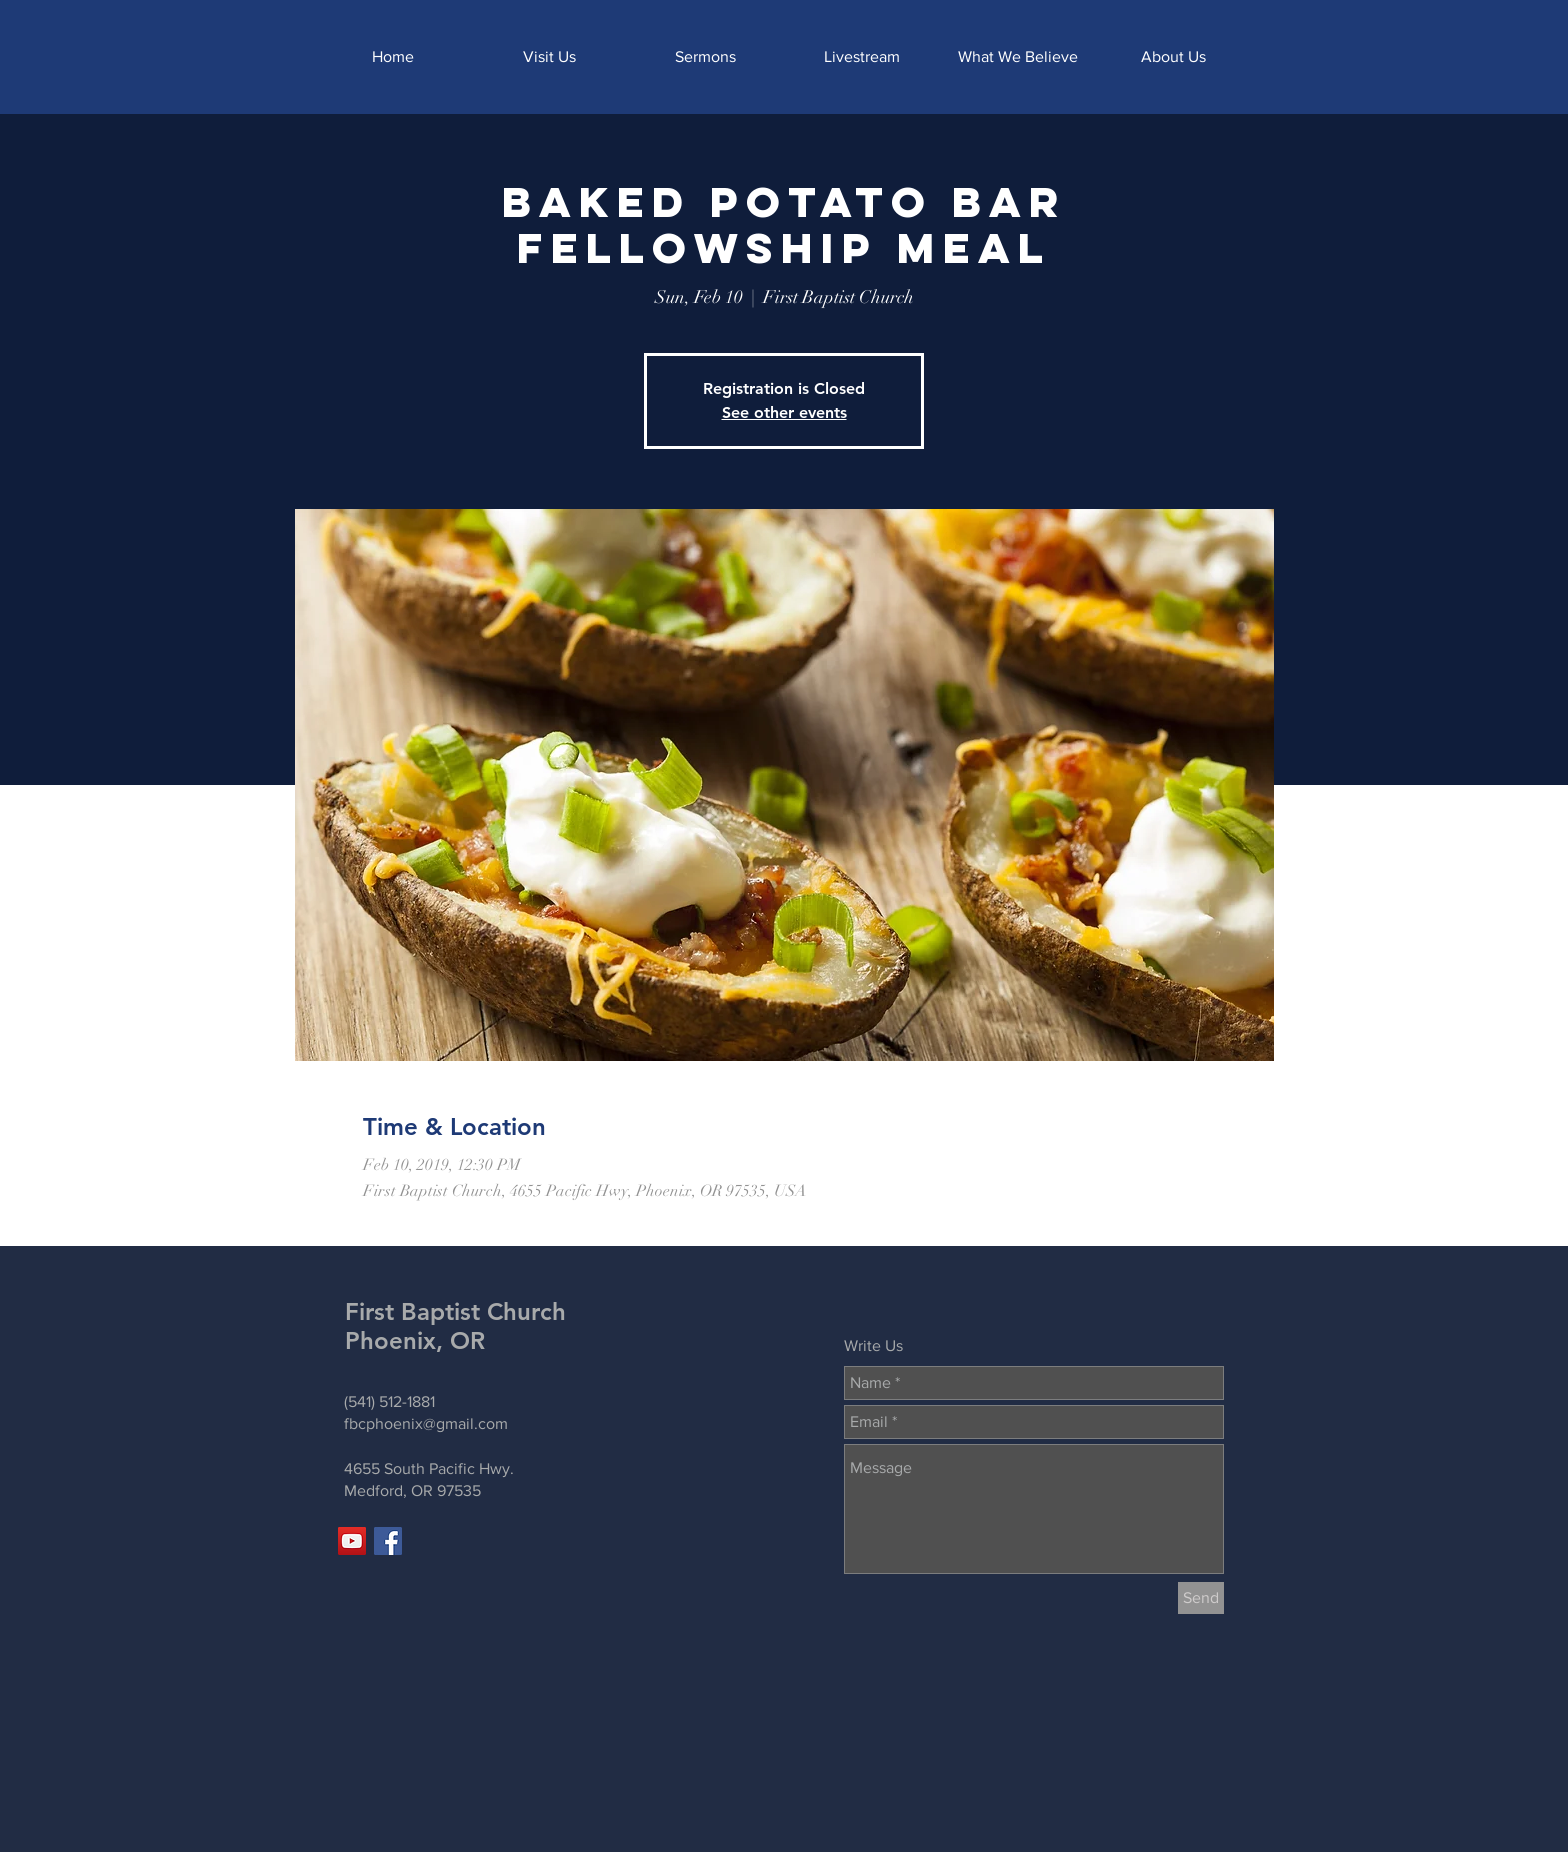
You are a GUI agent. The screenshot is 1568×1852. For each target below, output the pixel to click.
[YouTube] (352, 1541)
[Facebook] (388, 1541)
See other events (784, 412)
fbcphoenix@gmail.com (426, 1423)
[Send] (1201, 1598)
